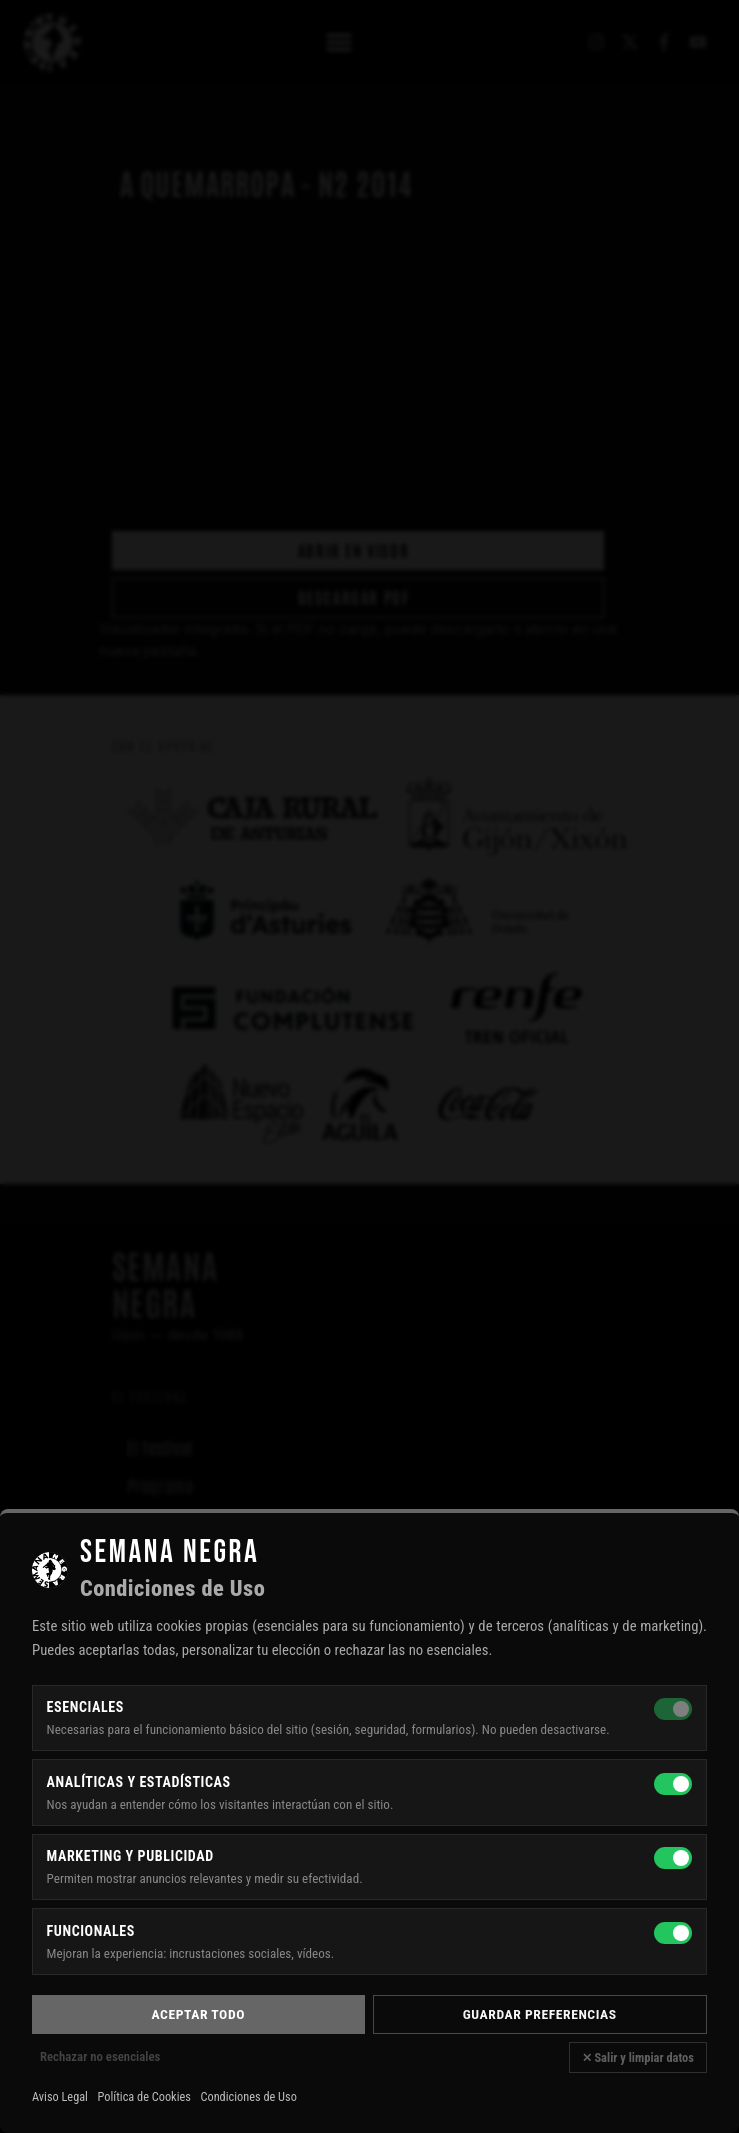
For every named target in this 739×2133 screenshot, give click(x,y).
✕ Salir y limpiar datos (638, 2057)
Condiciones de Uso (248, 2097)
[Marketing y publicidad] (673, 1858)
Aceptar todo (198, 2014)
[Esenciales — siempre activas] (673, 1709)
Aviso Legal (60, 2097)
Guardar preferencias (540, 2014)
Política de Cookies (144, 2097)
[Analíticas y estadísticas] (673, 1784)
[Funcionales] (673, 1933)
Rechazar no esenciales (100, 2056)
